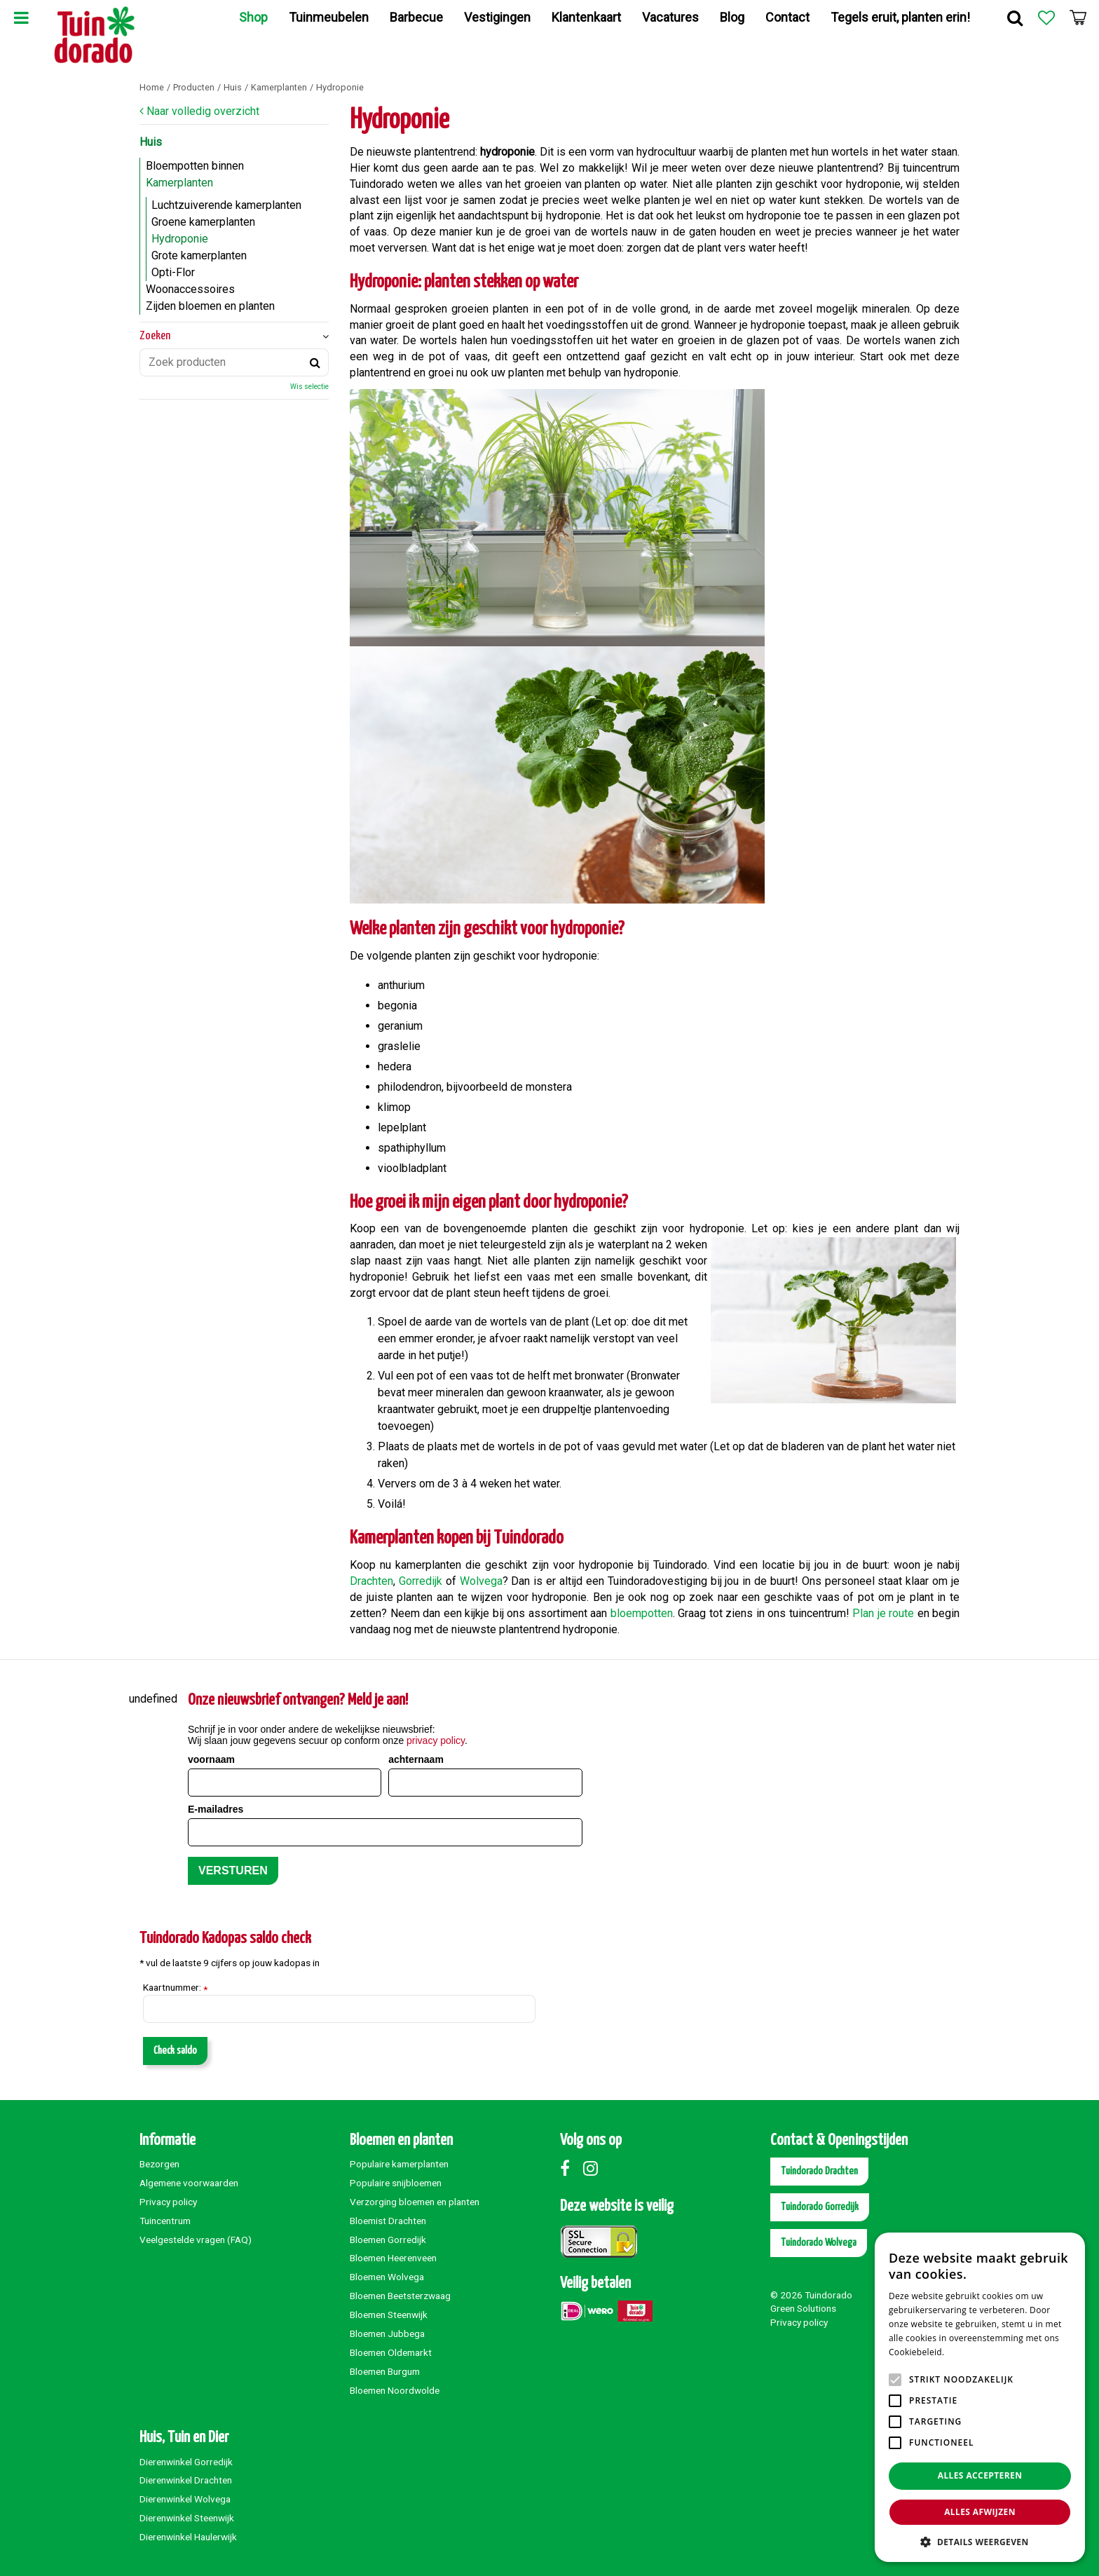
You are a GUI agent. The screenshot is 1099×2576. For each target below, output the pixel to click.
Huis (150, 142)
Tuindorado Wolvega (818, 2242)
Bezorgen (159, 2163)
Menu (21, 17)
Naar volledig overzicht (202, 111)
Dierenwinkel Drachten (185, 2480)
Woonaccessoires (190, 289)
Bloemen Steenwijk (389, 2314)
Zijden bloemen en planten (210, 306)
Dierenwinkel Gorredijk (186, 2461)
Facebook (570, 2168)
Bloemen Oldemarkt (391, 2352)
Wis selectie (309, 386)
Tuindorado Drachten (819, 2171)
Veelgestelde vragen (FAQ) (195, 2239)
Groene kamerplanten (203, 222)
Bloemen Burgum (385, 2371)
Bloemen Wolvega (387, 2276)
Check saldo (175, 2050)
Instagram (593, 2168)
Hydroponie (179, 238)
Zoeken (154, 336)
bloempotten (641, 1613)
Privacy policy (168, 2201)
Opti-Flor (173, 272)
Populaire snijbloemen (396, 2182)
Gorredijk (420, 1581)
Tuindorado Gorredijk (820, 2207)
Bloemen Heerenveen (393, 2257)
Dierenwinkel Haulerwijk (188, 2536)
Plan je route (883, 1613)
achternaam (416, 1759)
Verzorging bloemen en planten (414, 2201)
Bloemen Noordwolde (394, 2390)
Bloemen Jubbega (387, 2333)
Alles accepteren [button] (980, 2475)
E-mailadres (215, 1809)
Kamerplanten (179, 182)
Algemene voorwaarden (188, 2182)
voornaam (211, 1759)
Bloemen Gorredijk (388, 2239)
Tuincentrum (165, 2220)
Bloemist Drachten (388, 2220)
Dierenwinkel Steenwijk (186, 2517)
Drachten (371, 1581)
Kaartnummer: (175, 1988)
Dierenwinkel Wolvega (185, 2499)
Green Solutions (803, 2308)
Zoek (1014, 17)
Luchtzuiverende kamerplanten (226, 205)
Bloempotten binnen (195, 165)
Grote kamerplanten (199, 255)
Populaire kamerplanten (399, 2163)
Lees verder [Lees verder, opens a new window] (971, 2352)
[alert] (980, 2397)
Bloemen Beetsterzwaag (400, 2295)
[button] (980, 2541)
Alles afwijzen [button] (980, 2512)
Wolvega (481, 1581)
